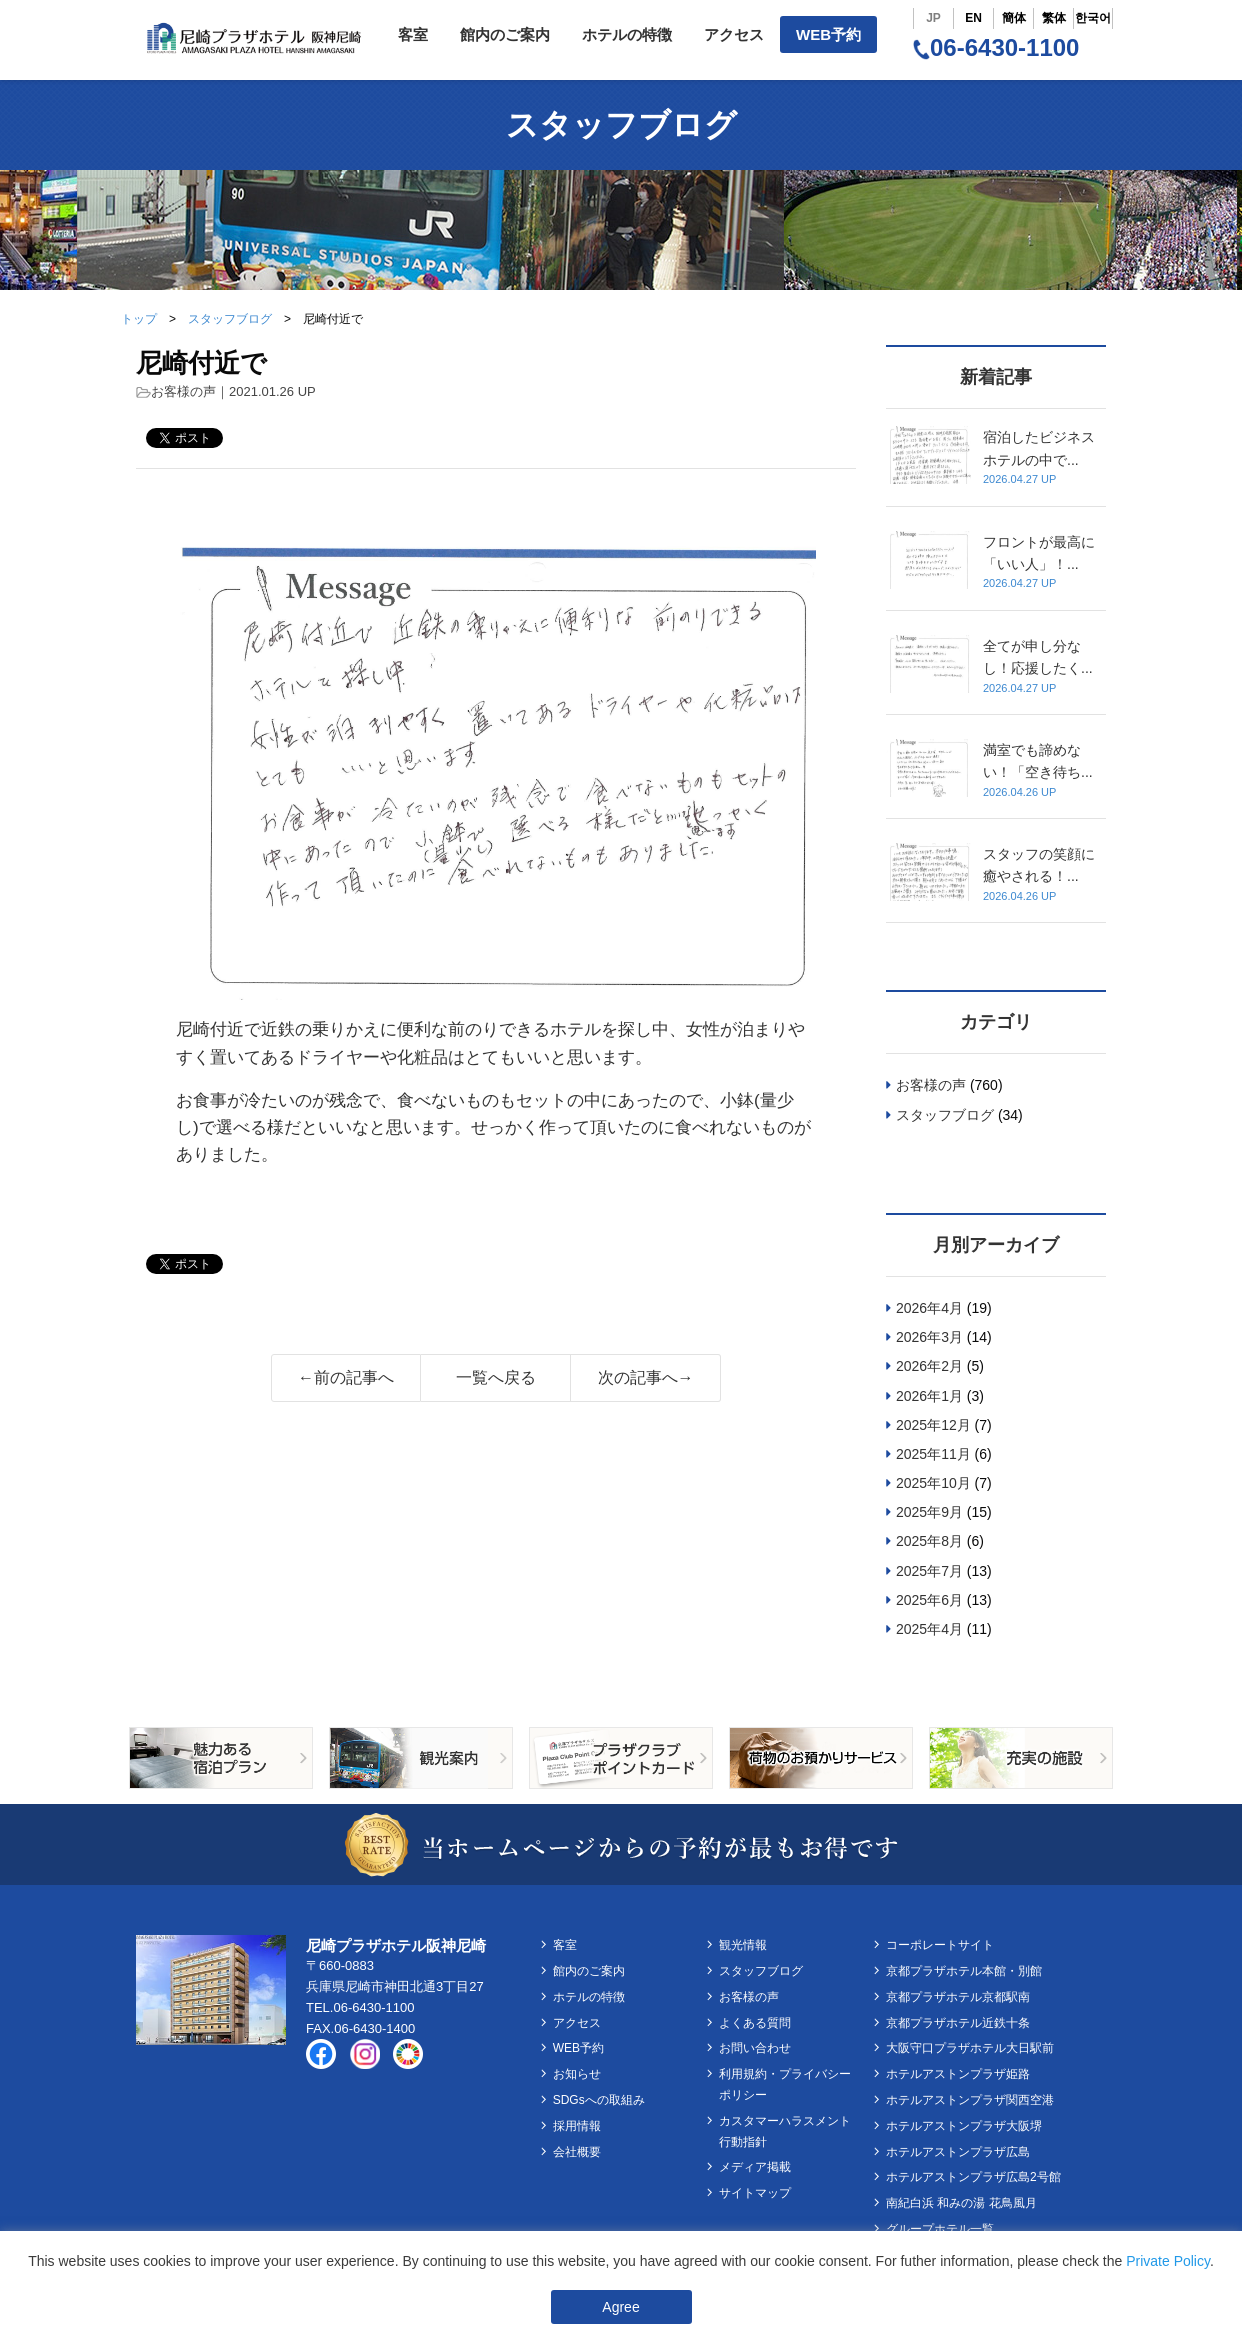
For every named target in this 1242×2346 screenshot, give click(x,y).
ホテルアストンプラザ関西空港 (970, 2100)
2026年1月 (929, 1396)
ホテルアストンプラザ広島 (958, 2152)
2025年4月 (929, 1629)
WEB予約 (828, 34)
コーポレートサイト (940, 1945)
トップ (139, 319)
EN (973, 18)
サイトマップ (755, 2193)
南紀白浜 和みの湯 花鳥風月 (961, 2203)
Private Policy (1168, 2261)
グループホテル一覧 (940, 2229)
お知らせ (577, 2074)
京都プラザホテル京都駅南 (958, 1997)
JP (933, 18)
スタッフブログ (230, 319)
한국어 (1093, 18)
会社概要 (577, 2152)
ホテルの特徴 (627, 34)
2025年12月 (933, 1425)
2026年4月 (929, 1308)
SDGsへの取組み (599, 2100)
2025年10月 (933, 1483)
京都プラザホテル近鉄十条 (958, 2023)
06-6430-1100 (996, 47)
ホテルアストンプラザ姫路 (958, 2074)
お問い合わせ (755, 2048)
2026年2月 (929, 1366)
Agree (620, 2307)
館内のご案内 (505, 34)
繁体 (1054, 18)
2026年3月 (929, 1337)
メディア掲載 (755, 2167)
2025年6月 (929, 1600)
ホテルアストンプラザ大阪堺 (964, 2126)
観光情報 (743, 1945)
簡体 (1014, 18)
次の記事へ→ (646, 1377)
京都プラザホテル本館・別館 (964, 1971)
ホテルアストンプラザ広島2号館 (973, 2177)
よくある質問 (755, 2023)
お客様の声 (183, 391)
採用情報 (577, 2126)
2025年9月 (929, 1512)
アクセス (734, 34)
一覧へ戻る (496, 1377)
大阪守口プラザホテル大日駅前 (970, 2048)
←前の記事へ (346, 1377)
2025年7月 (929, 1571)
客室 (413, 34)
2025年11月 (933, 1454)
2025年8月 (929, 1541)
